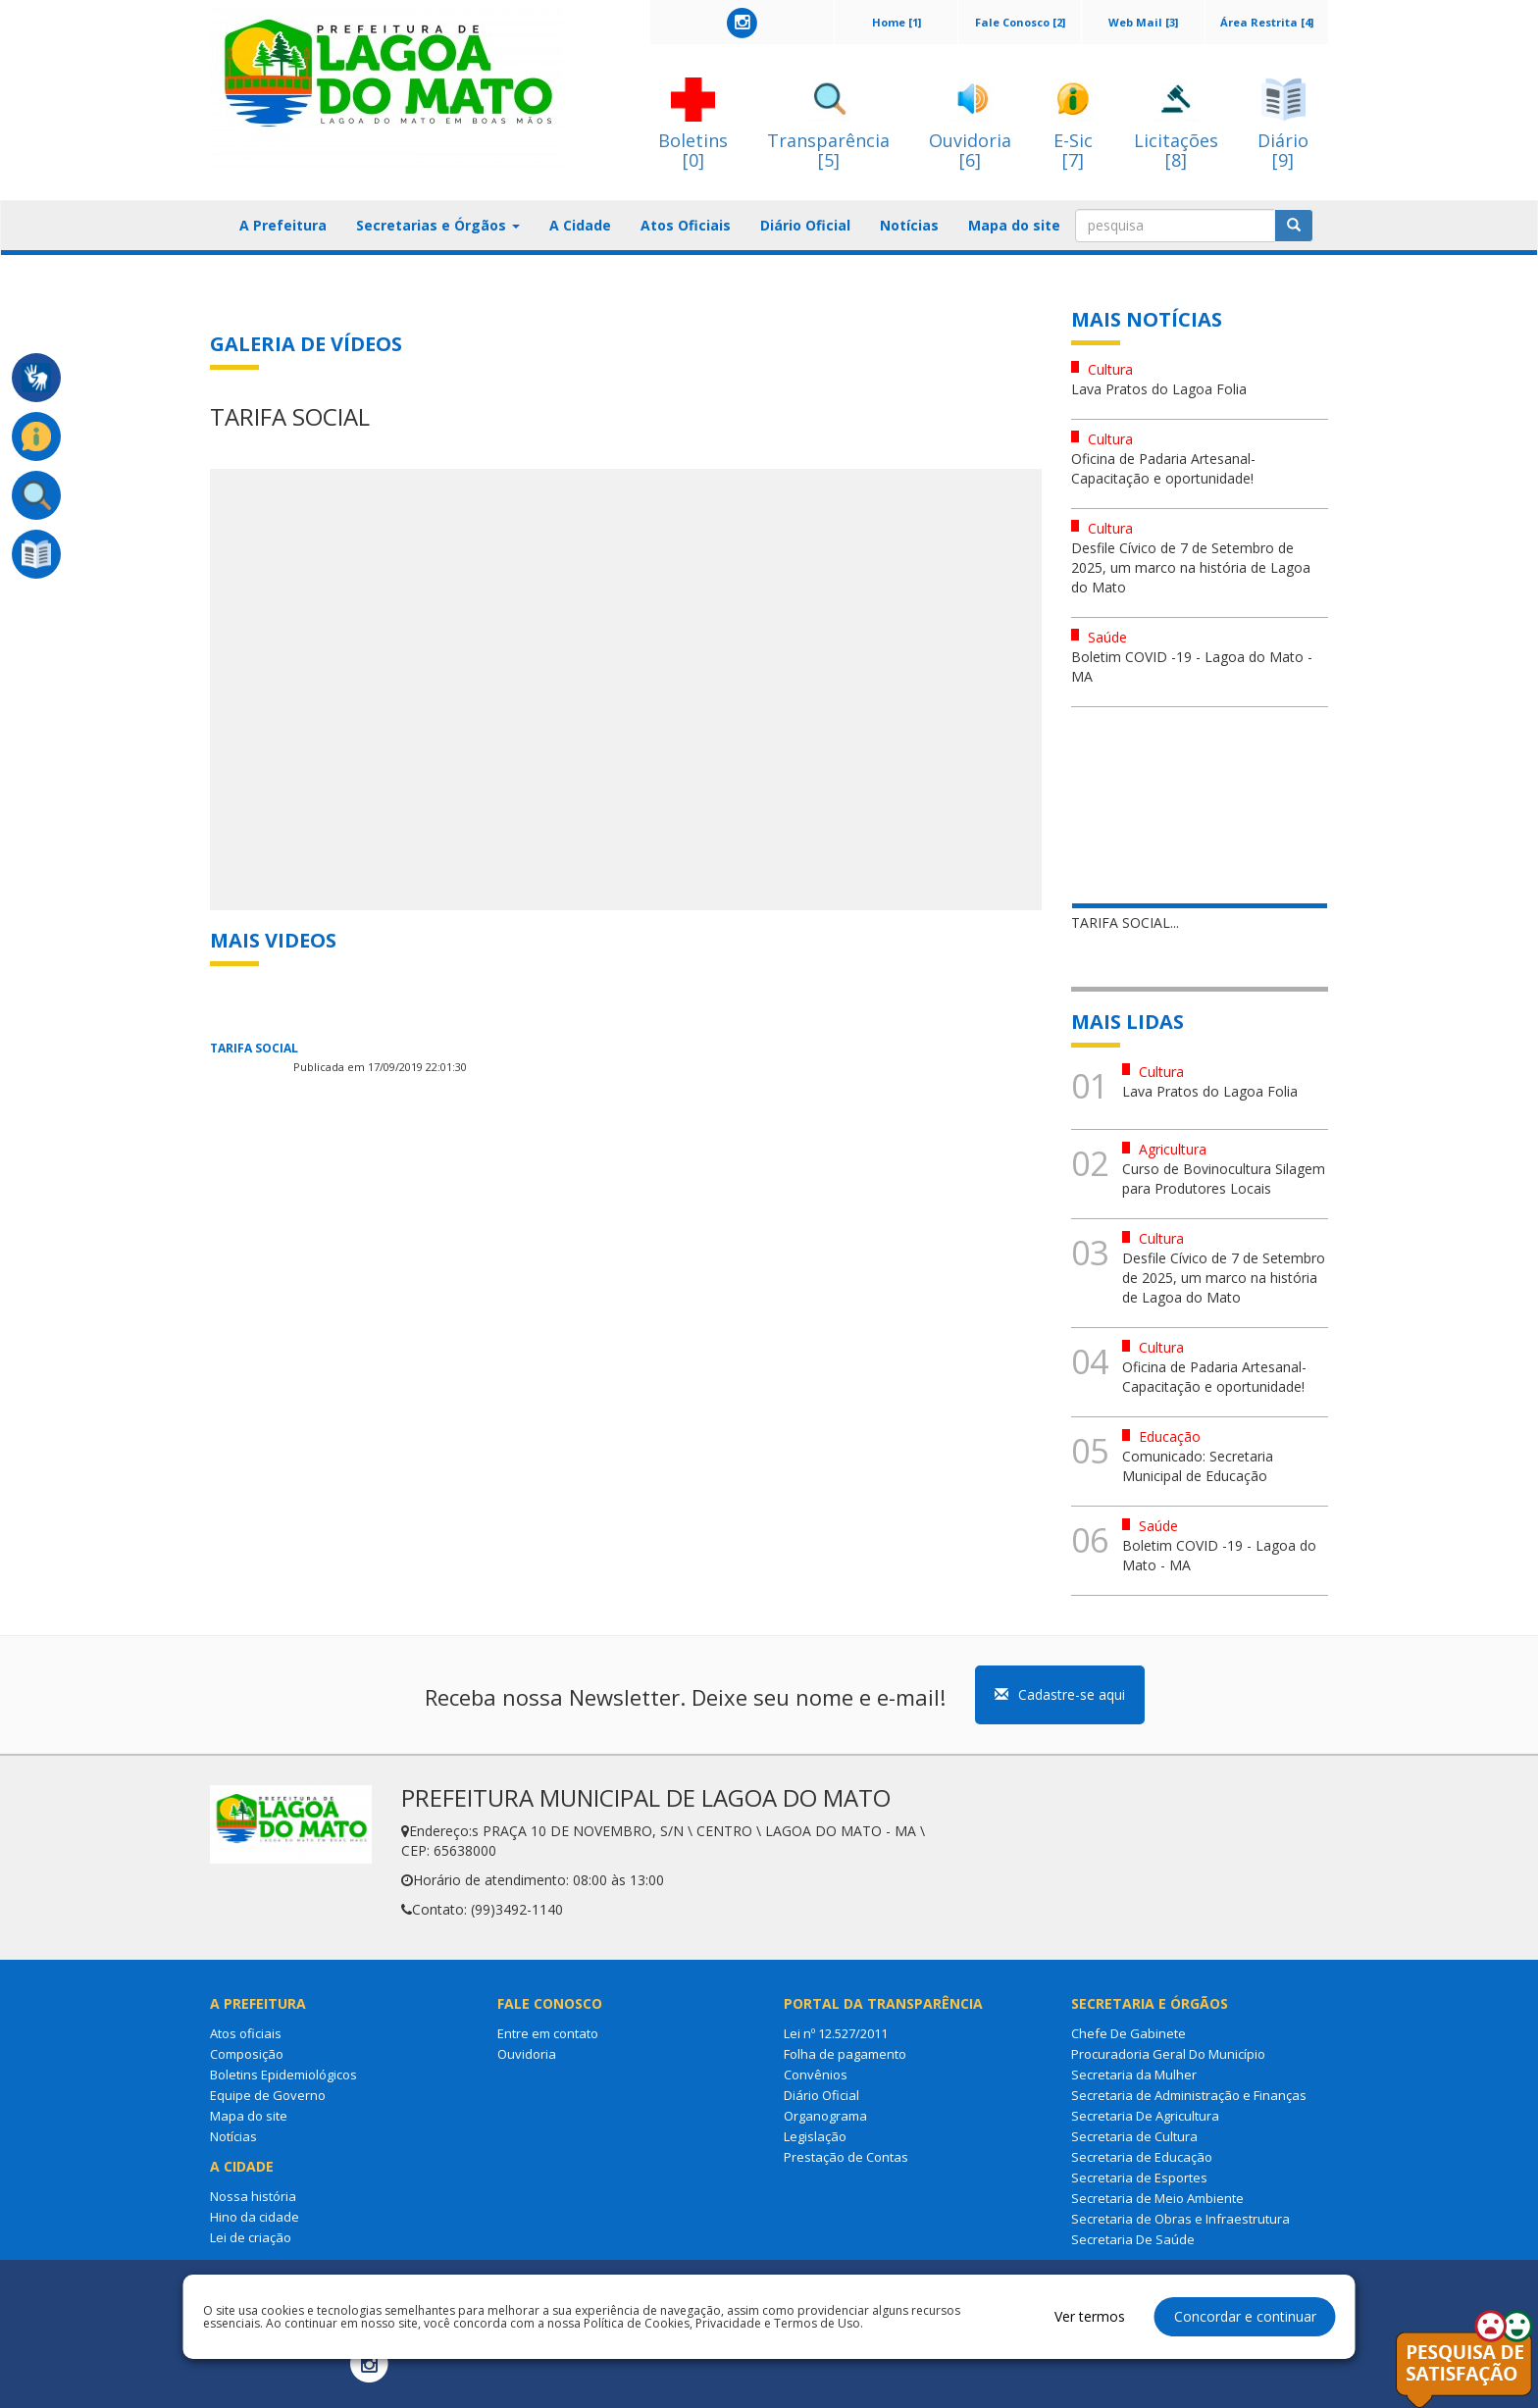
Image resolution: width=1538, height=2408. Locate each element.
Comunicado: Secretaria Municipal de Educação (1197, 1466)
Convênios (815, 2074)
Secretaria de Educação (1141, 2157)
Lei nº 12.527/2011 (836, 2033)
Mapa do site (1014, 225)
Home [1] (896, 22)
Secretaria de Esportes (1139, 2177)
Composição (246, 2054)
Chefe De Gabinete (1128, 2033)
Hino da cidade (254, 2217)
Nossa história (253, 2196)
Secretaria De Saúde (1133, 2239)
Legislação (815, 2136)
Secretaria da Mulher (1134, 2074)
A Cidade (580, 225)
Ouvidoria (526, 2054)
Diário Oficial (805, 225)
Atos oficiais (246, 2033)
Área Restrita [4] (1266, 22)
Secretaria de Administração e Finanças (1189, 2095)
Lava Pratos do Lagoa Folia (1159, 389)
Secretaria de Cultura (1134, 2136)
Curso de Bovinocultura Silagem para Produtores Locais (1223, 1178)
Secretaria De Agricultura (1145, 2116)
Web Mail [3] (1143, 22)
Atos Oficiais (686, 225)
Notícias (909, 225)
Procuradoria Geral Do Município (1168, 2054)
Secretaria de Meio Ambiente (1157, 2198)
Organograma (825, 2116)
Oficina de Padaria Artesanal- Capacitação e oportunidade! (1163, 468)
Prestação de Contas (846, 2157)
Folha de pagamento (845, 2054)
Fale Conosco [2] (1020, 22)
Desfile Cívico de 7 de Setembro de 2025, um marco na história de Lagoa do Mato (1190, 567)
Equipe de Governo (268, 2095)
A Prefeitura (283, 225)
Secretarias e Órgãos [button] (438, 225)
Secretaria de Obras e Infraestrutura (1180, 2219)
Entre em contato (547, 2033)
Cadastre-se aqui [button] (1060, 1694)
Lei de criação (250, 2237)
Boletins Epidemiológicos (283, 2074)
